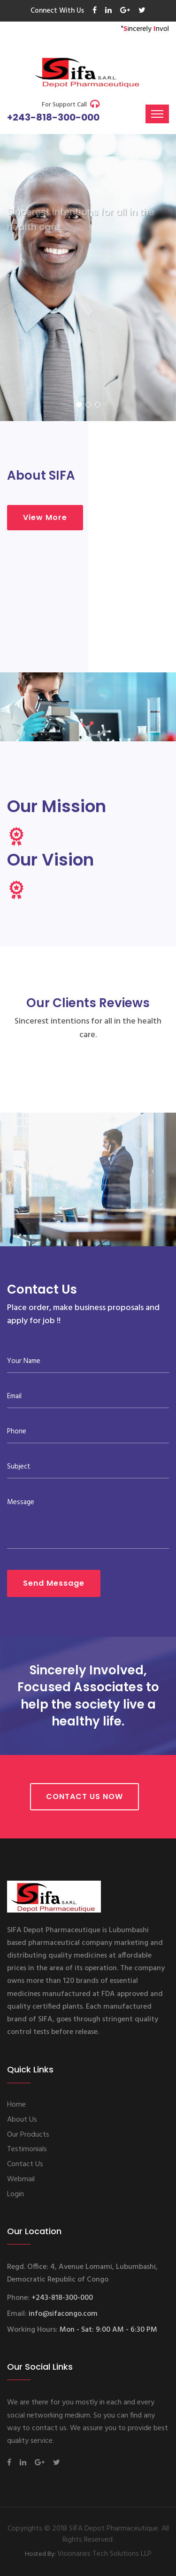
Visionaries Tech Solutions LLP (104, 2554)
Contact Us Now (84, 1796)
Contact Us (25, 2164)
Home (16, 2105)
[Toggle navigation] (157, 114)
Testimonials (27, 2149)
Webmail (21, 2179)
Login (15, 2194)
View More (45, 517)
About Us (22, 2120)
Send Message (53, 1583)
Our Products (28, 2135)
